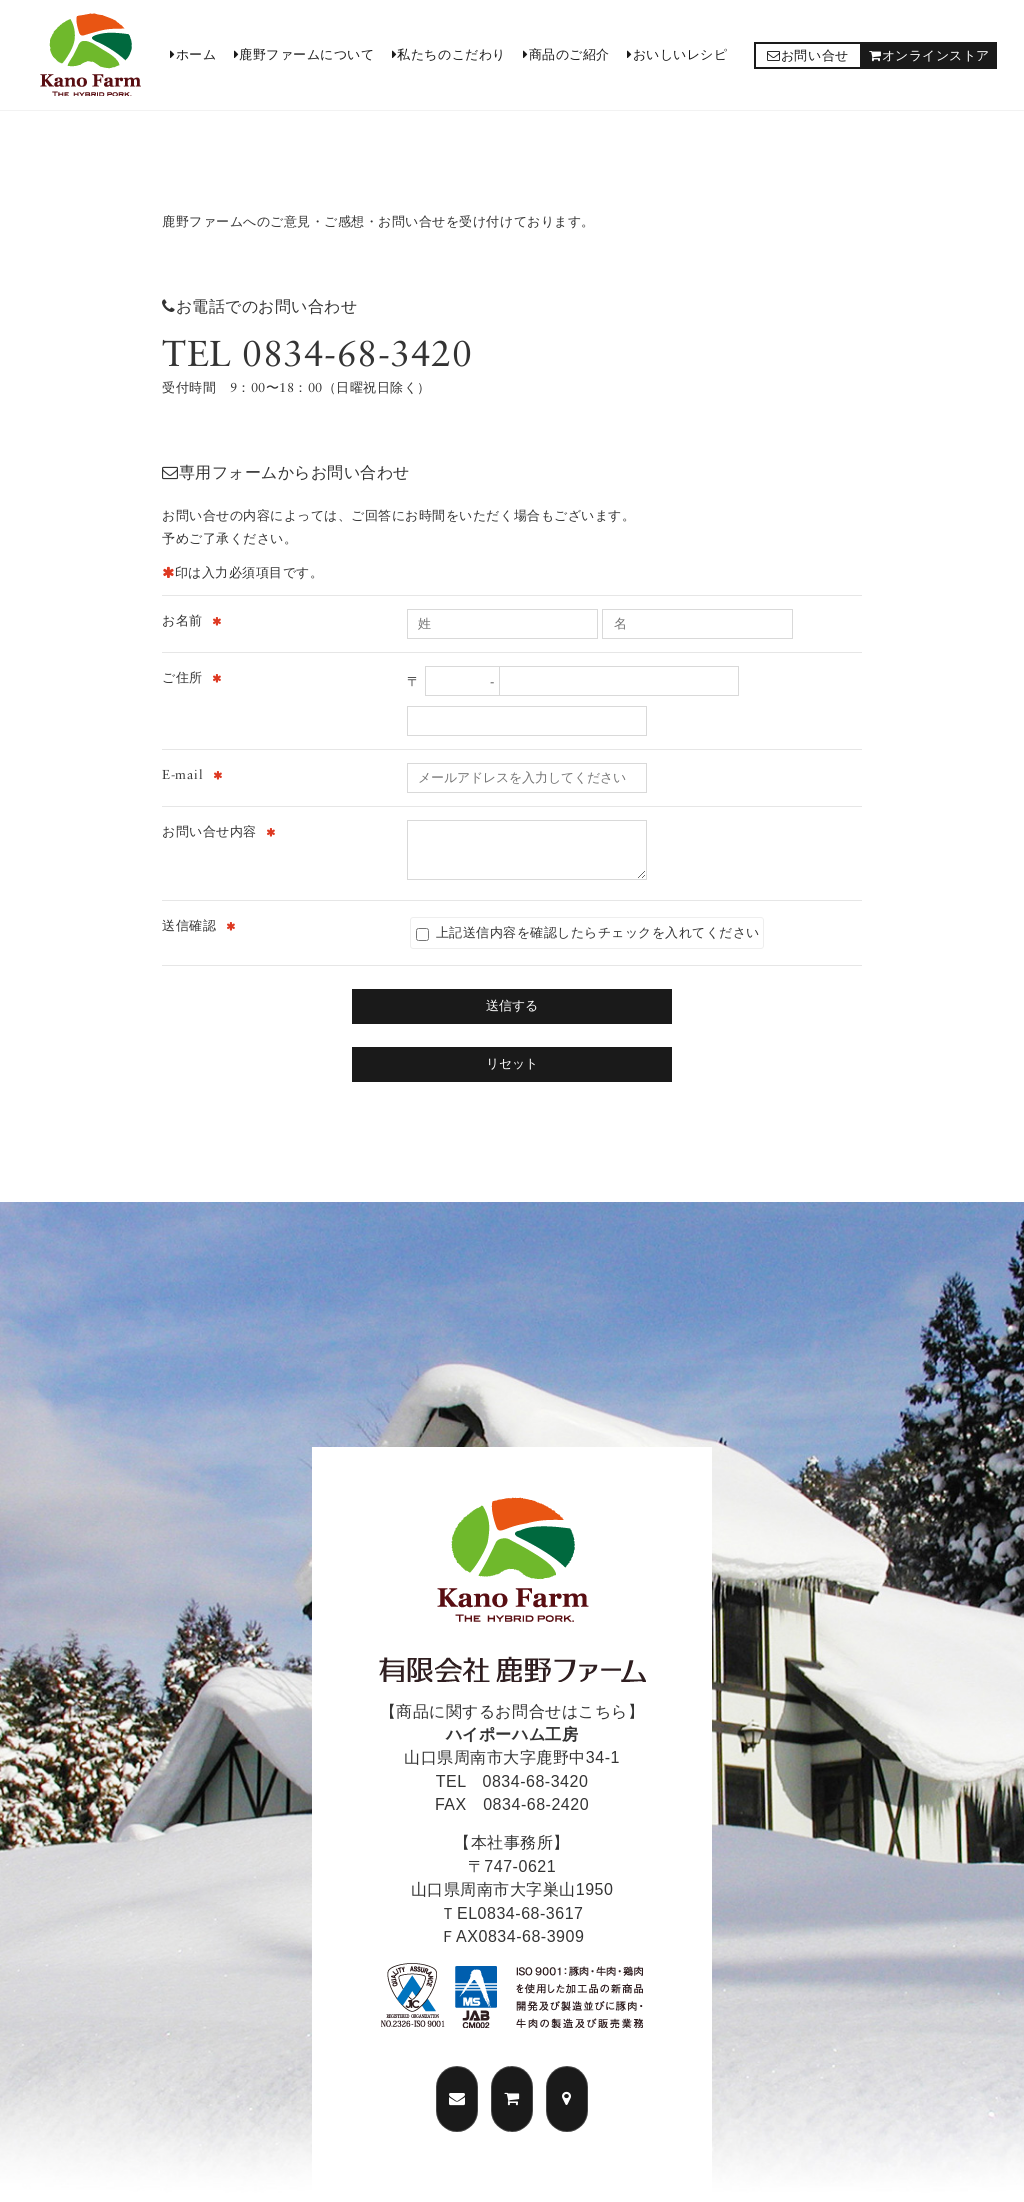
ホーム (193, 54)
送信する (512, 1005)
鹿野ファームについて (304, 54)
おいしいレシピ (677, 54)
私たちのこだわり (449, 54)
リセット (512, 1063)
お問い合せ (807, 55)
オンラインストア (929, 55)
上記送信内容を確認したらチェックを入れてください (588, 933)
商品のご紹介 (566, 54)
